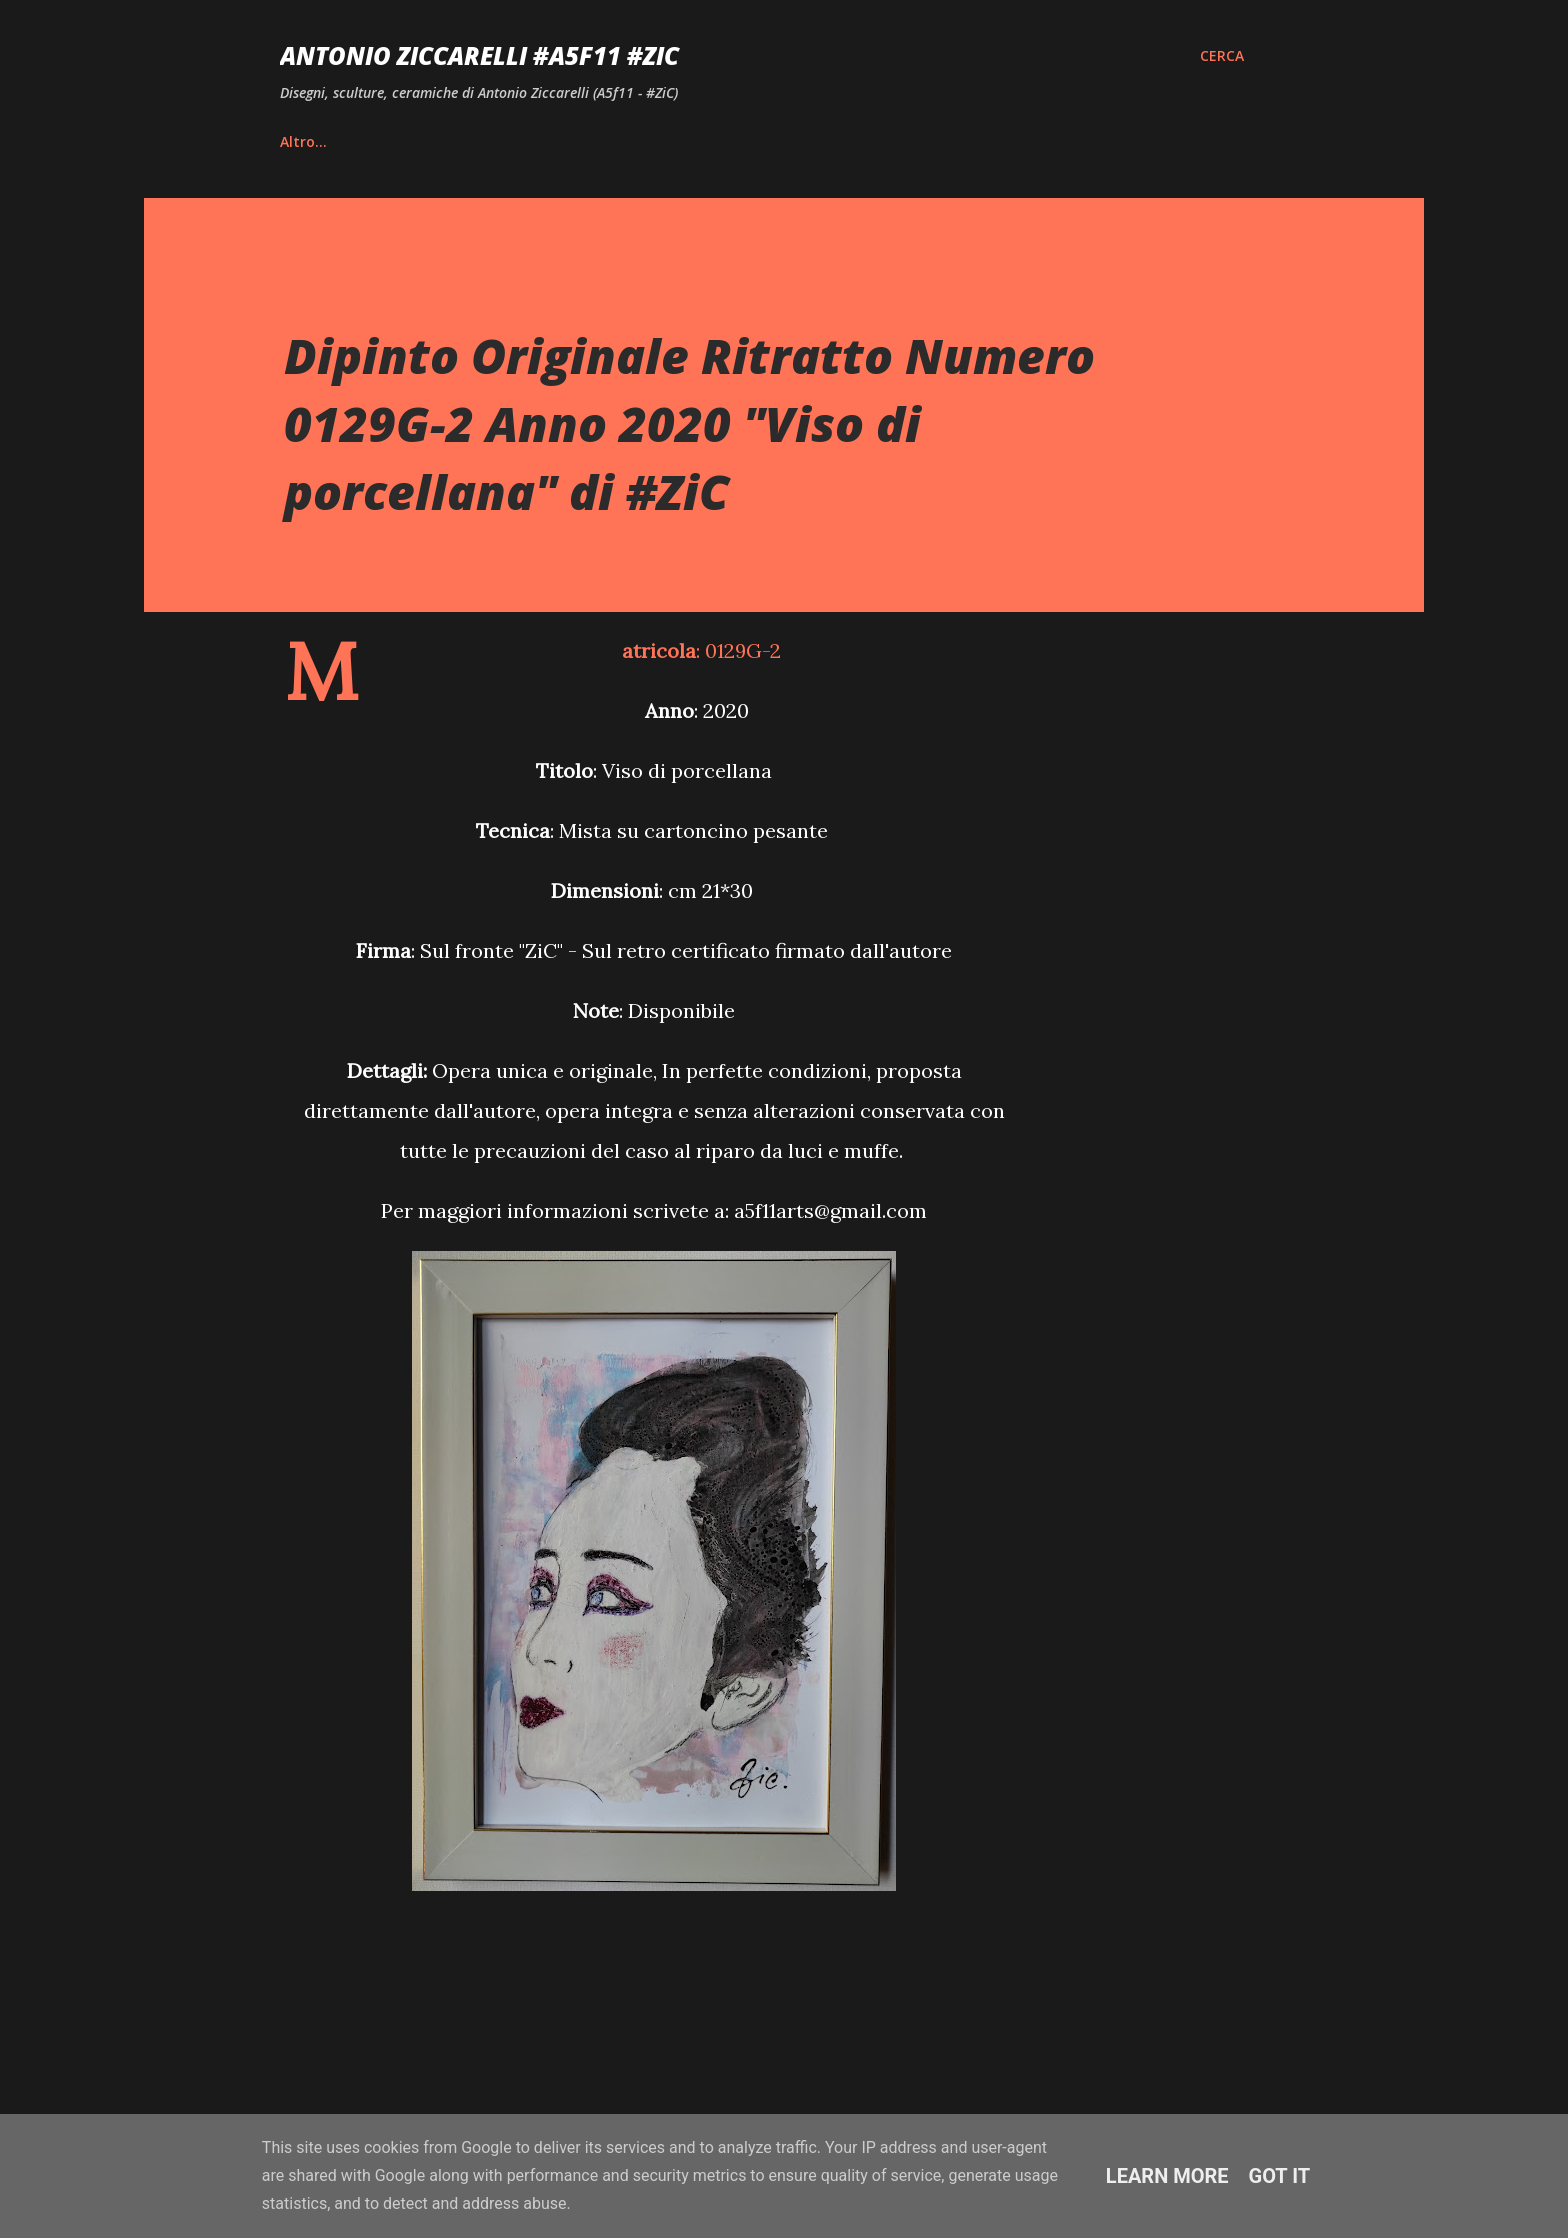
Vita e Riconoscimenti (495, 141)
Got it (1280, 2176)
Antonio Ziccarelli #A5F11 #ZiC (479, 55)
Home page (320, 141)
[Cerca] (1222, 56)
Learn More (1167, 2176)
